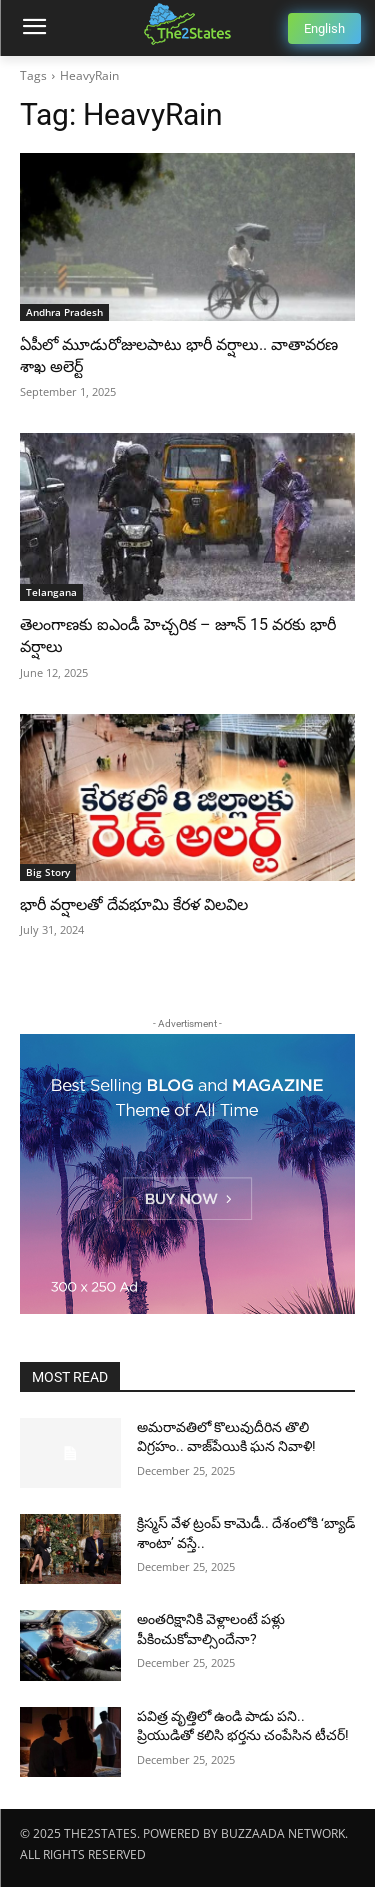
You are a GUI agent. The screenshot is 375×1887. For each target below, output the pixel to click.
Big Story (48, 872)
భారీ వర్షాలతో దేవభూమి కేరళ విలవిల (134, 904)
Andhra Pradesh (64, 312)
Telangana (51, 592)
